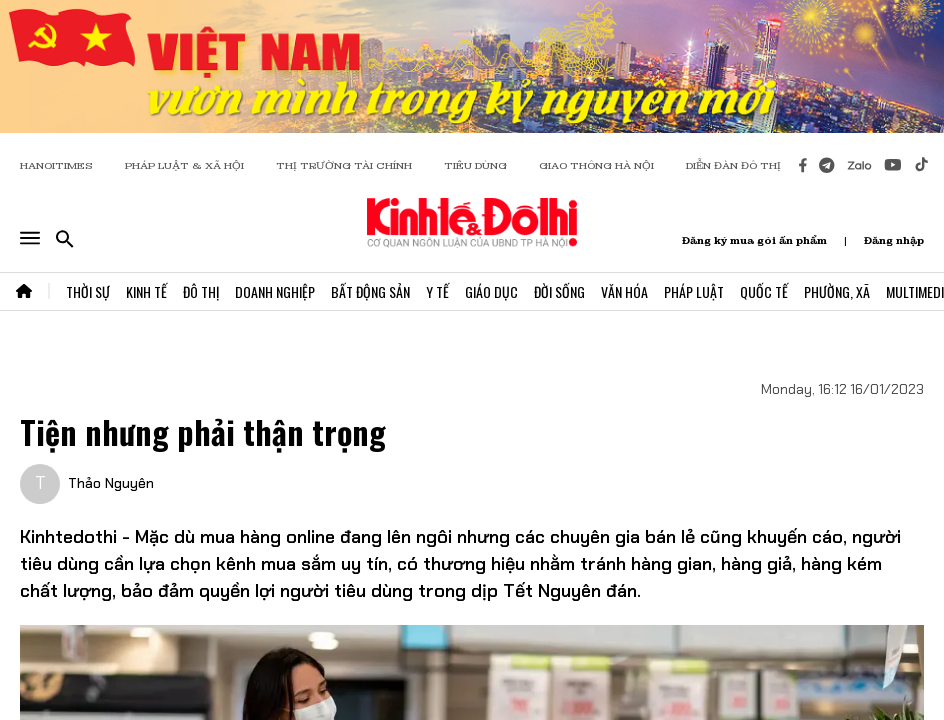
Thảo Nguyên (111, 483)
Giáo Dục (491, 291)
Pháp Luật (694, 291)
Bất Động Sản (370, 291)
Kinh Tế (146, 291)
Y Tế (437, 291)
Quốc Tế (764, 291)
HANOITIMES (56, 165)
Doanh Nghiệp (275, 291)
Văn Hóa (624, 291)
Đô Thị (201, 291)
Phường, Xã (837, 291)
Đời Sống (559, 291)
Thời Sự (88, 291)
